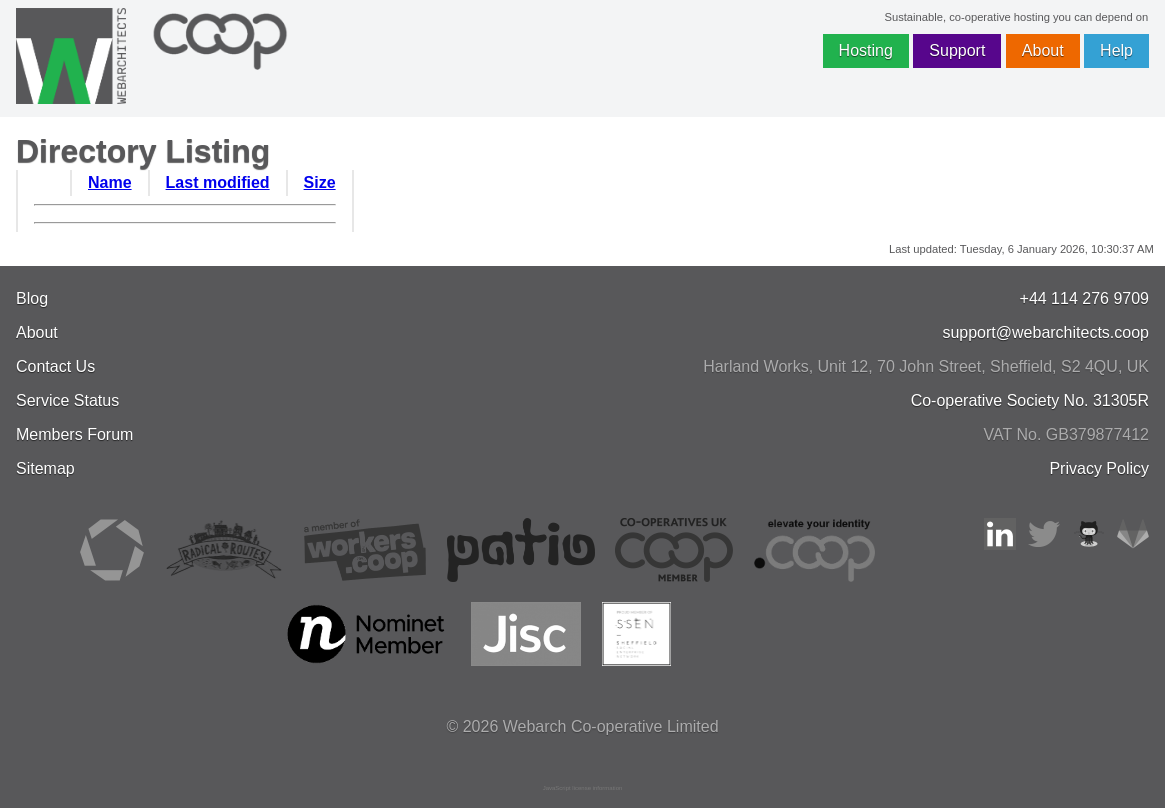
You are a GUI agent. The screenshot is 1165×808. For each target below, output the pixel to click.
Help (1116, 50)
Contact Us (55, 366)
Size (320, 182)
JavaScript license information (583, 788)
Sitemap (45, 468)
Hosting (866, 50)
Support (957, 50)
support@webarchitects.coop (1045, 332)
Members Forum (74, 434)
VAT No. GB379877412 (1066, 434)
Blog (32, 298)
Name (110, 182)
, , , (926, 366)
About (1043, 50)
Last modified (218, 182)
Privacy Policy (1099, 468)
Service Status (67, 400)
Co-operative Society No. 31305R (1030, 400)
